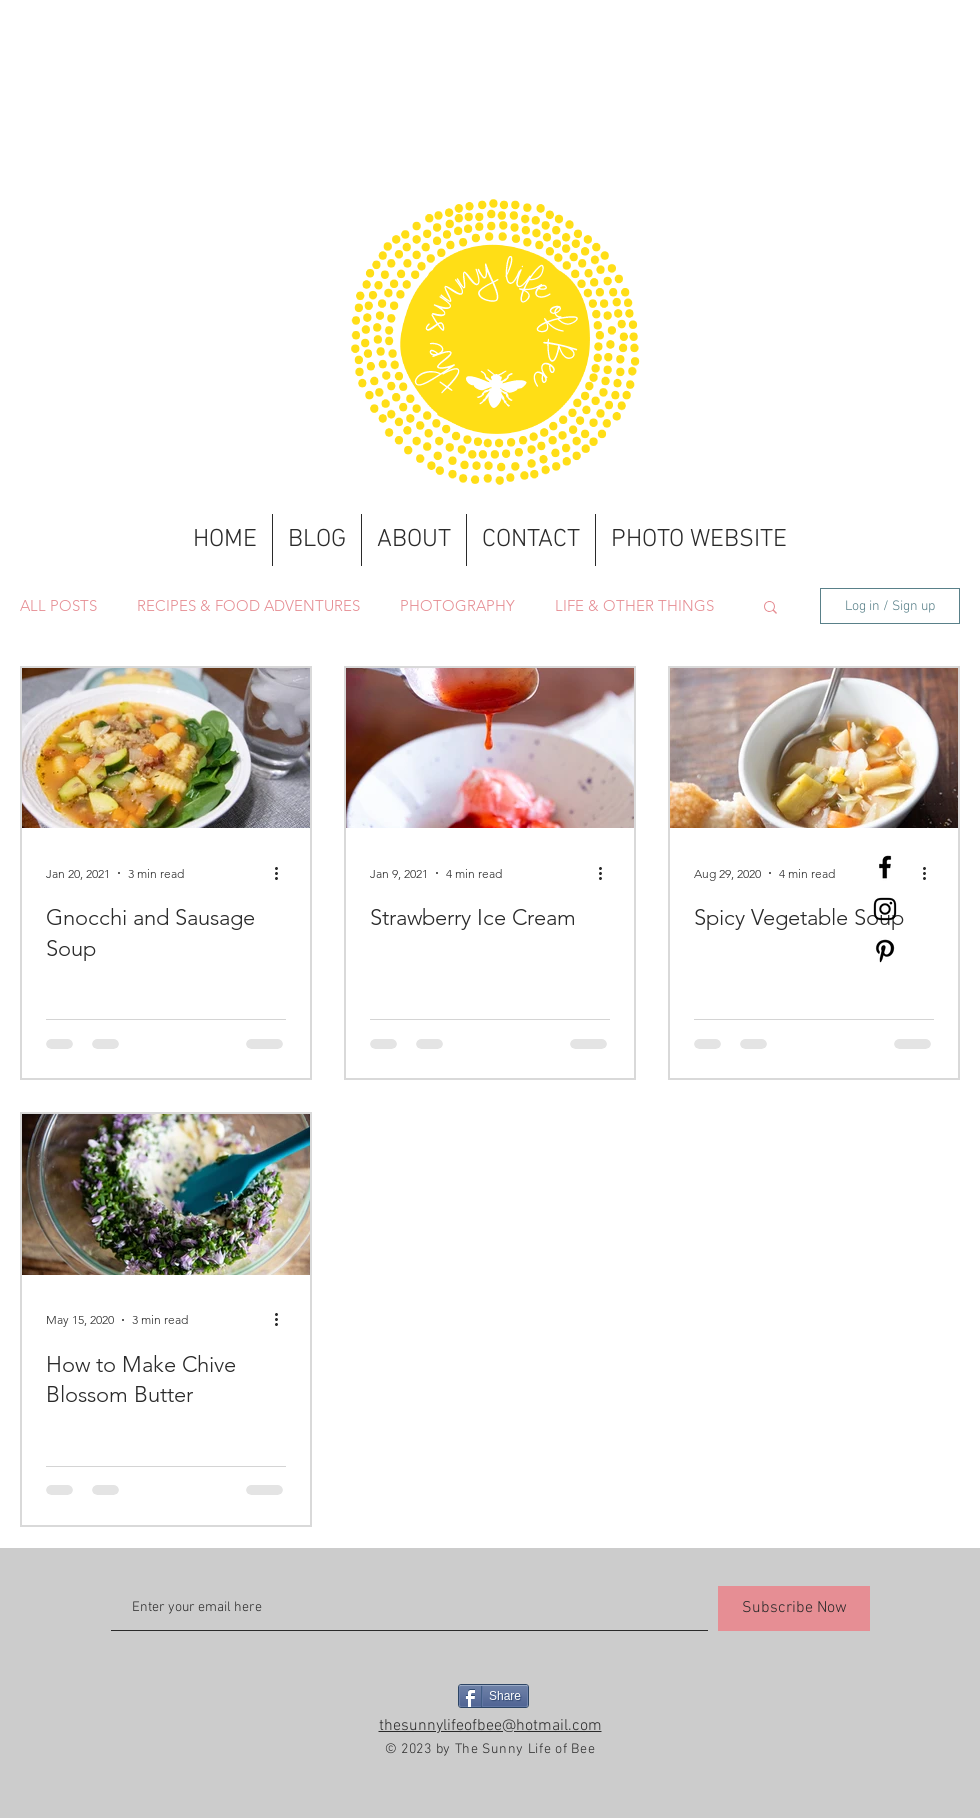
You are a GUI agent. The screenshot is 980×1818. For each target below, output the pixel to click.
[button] (770, 608)
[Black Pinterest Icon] (885, 951)
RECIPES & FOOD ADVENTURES (248, 606)
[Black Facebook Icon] (885, 867)
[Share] (493, 1696)
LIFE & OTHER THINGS (634, 606)
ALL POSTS (58, 606)
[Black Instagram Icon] (885, 909)
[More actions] (283, 873)
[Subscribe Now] (794, 1608)
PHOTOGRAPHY (457, 606)
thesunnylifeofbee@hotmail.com (490, 1726)
